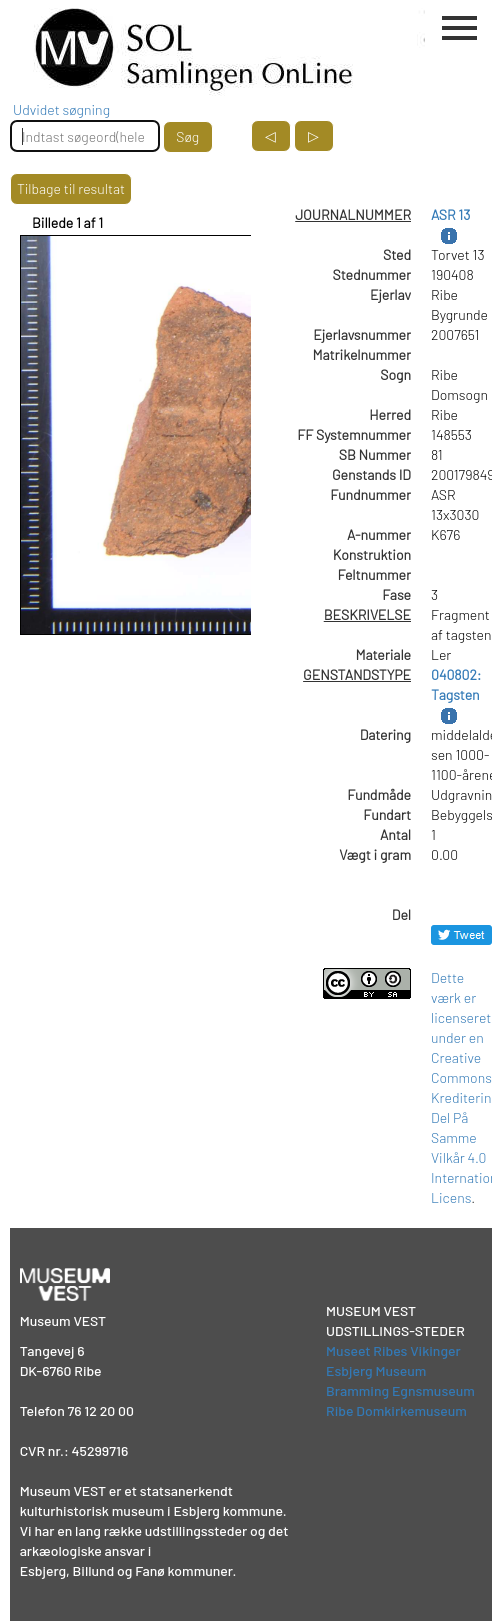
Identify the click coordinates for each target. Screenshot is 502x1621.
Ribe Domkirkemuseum (396, 1410)
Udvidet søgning (61, 109)
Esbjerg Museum (376, 1370)
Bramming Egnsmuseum (400, 1390)
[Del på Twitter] (461, 934)
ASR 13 (450, 214)
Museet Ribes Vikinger (393, 1350)
